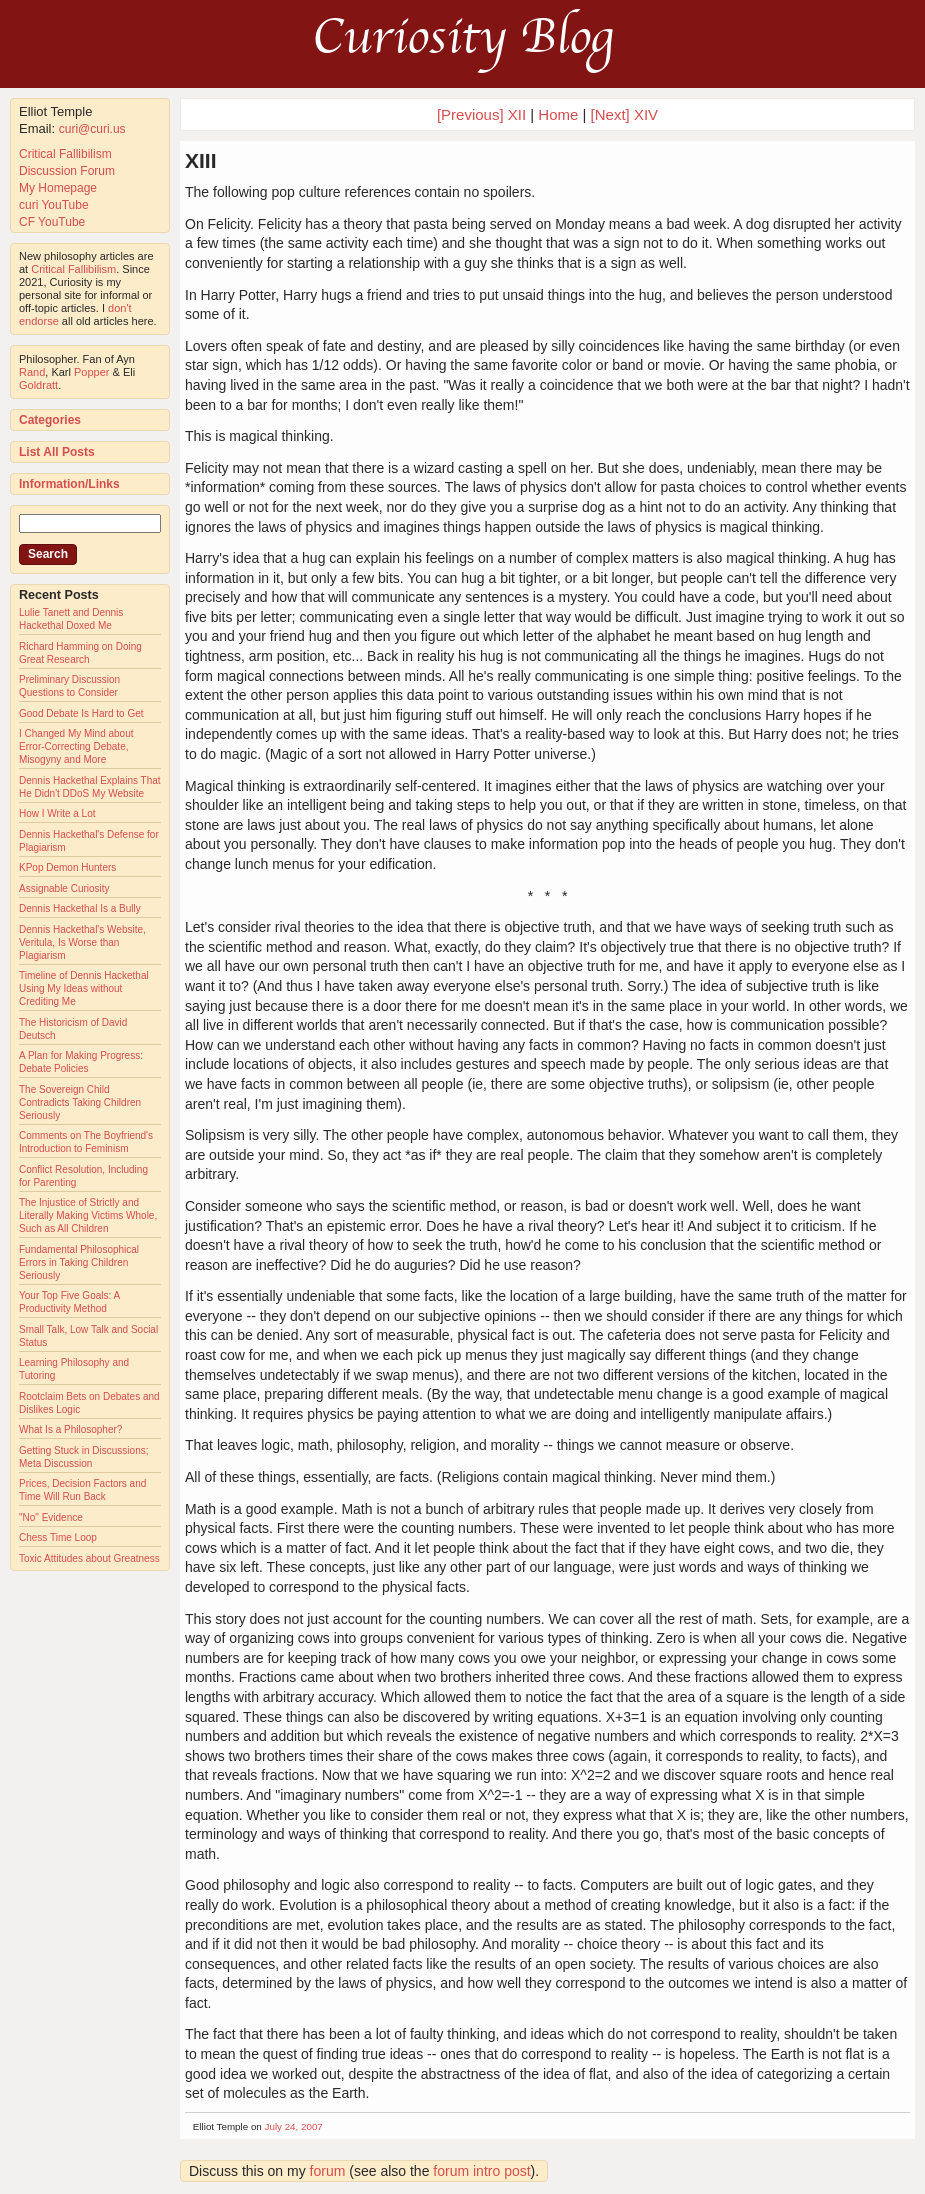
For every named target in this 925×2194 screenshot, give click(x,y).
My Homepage (58, 188)
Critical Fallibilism (65, 154)
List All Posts (57, 452)
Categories (50, 420)
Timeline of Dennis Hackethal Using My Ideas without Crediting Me (84, 988)
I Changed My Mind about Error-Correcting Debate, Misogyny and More (76, 746)
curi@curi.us (92, 129)
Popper (91, 372)
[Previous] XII (481, 114)
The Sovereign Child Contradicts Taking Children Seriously (80, 1102)
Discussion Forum (67, 171)
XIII (201, 160)
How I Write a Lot (57, 813)
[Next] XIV (625, 114)
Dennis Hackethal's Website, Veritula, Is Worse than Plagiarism (82, 942)
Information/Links (69, 484)
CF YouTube (52, 222)
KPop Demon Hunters (67, 867)
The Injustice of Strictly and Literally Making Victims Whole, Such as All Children (88, 1215)
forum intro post (481, 2171)
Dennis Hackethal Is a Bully (80, 908)
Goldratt (38, 385)
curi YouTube (54, 205)
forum (328, 2171)
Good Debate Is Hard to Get (81, 713)
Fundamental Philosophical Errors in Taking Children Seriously (79, 1262)
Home (558, 114)
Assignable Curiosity (64, 888)
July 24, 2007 (294, 2126)
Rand (32, 372)
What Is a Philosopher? (70, 1429)
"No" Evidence (51, 1517)
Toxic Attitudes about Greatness (89, 1558)
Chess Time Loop (58, 1537)
